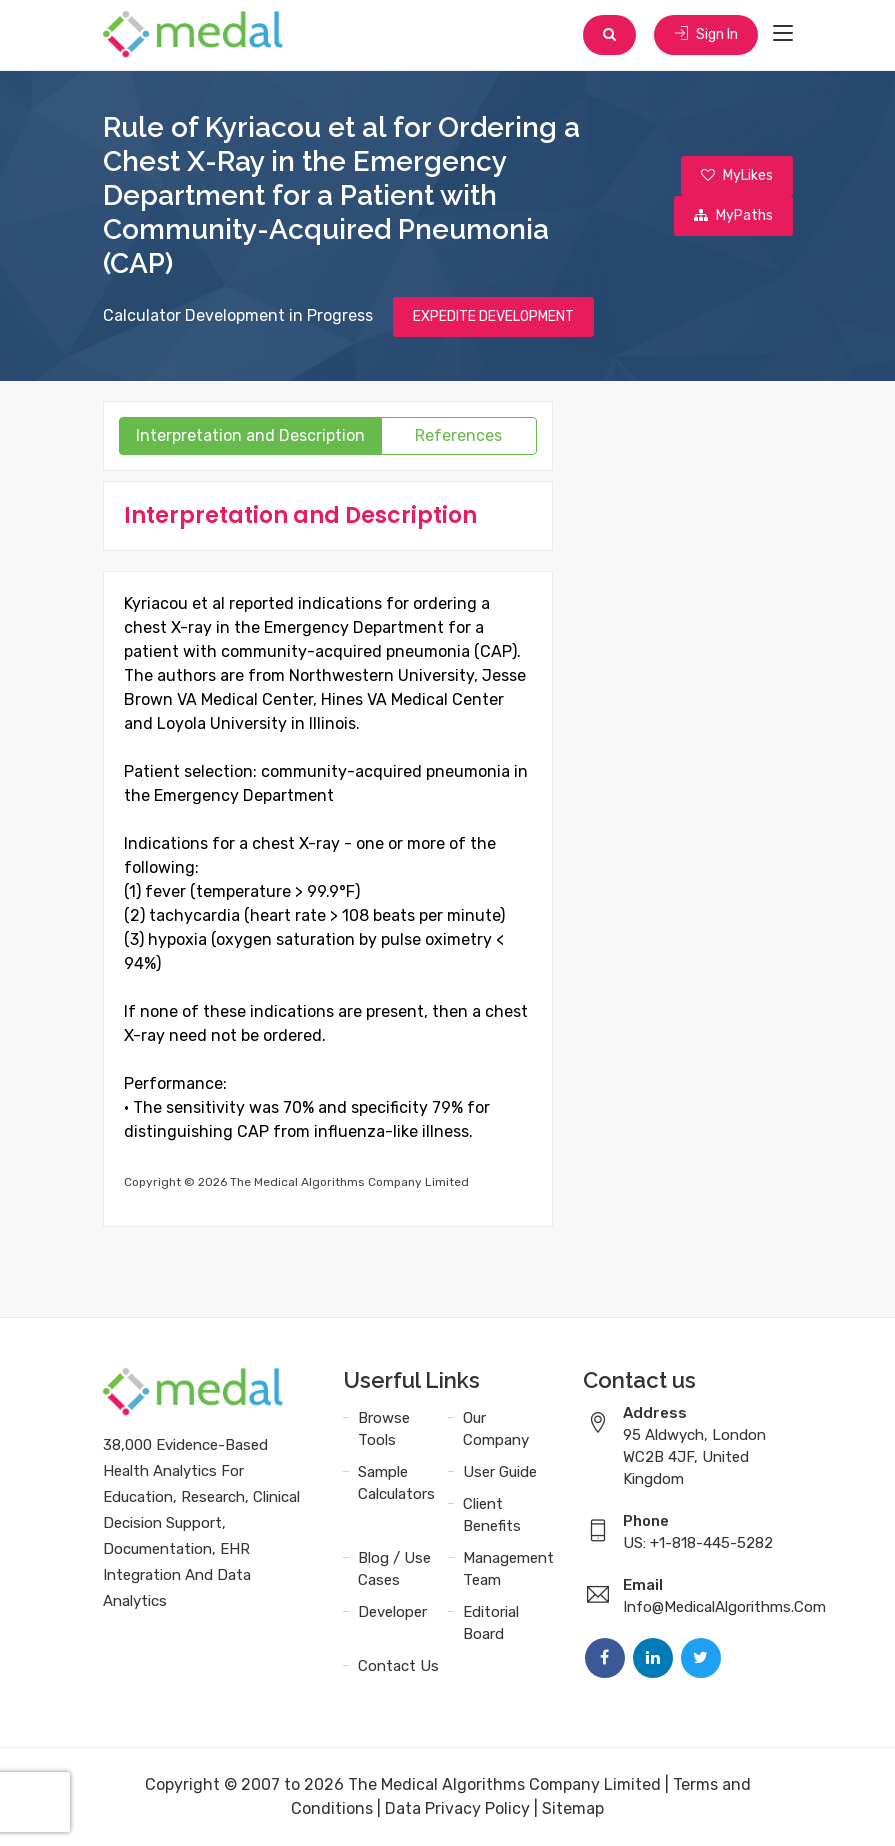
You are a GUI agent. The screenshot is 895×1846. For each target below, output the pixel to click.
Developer (392, 1612)
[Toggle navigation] (783, 34)
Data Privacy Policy (457, 1808)
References (458, 435)
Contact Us (398, 1666)
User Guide (500, 1472)
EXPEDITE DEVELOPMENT (493, 316)
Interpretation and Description (250, 435)
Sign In (706, 34)
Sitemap (573, 1808)
